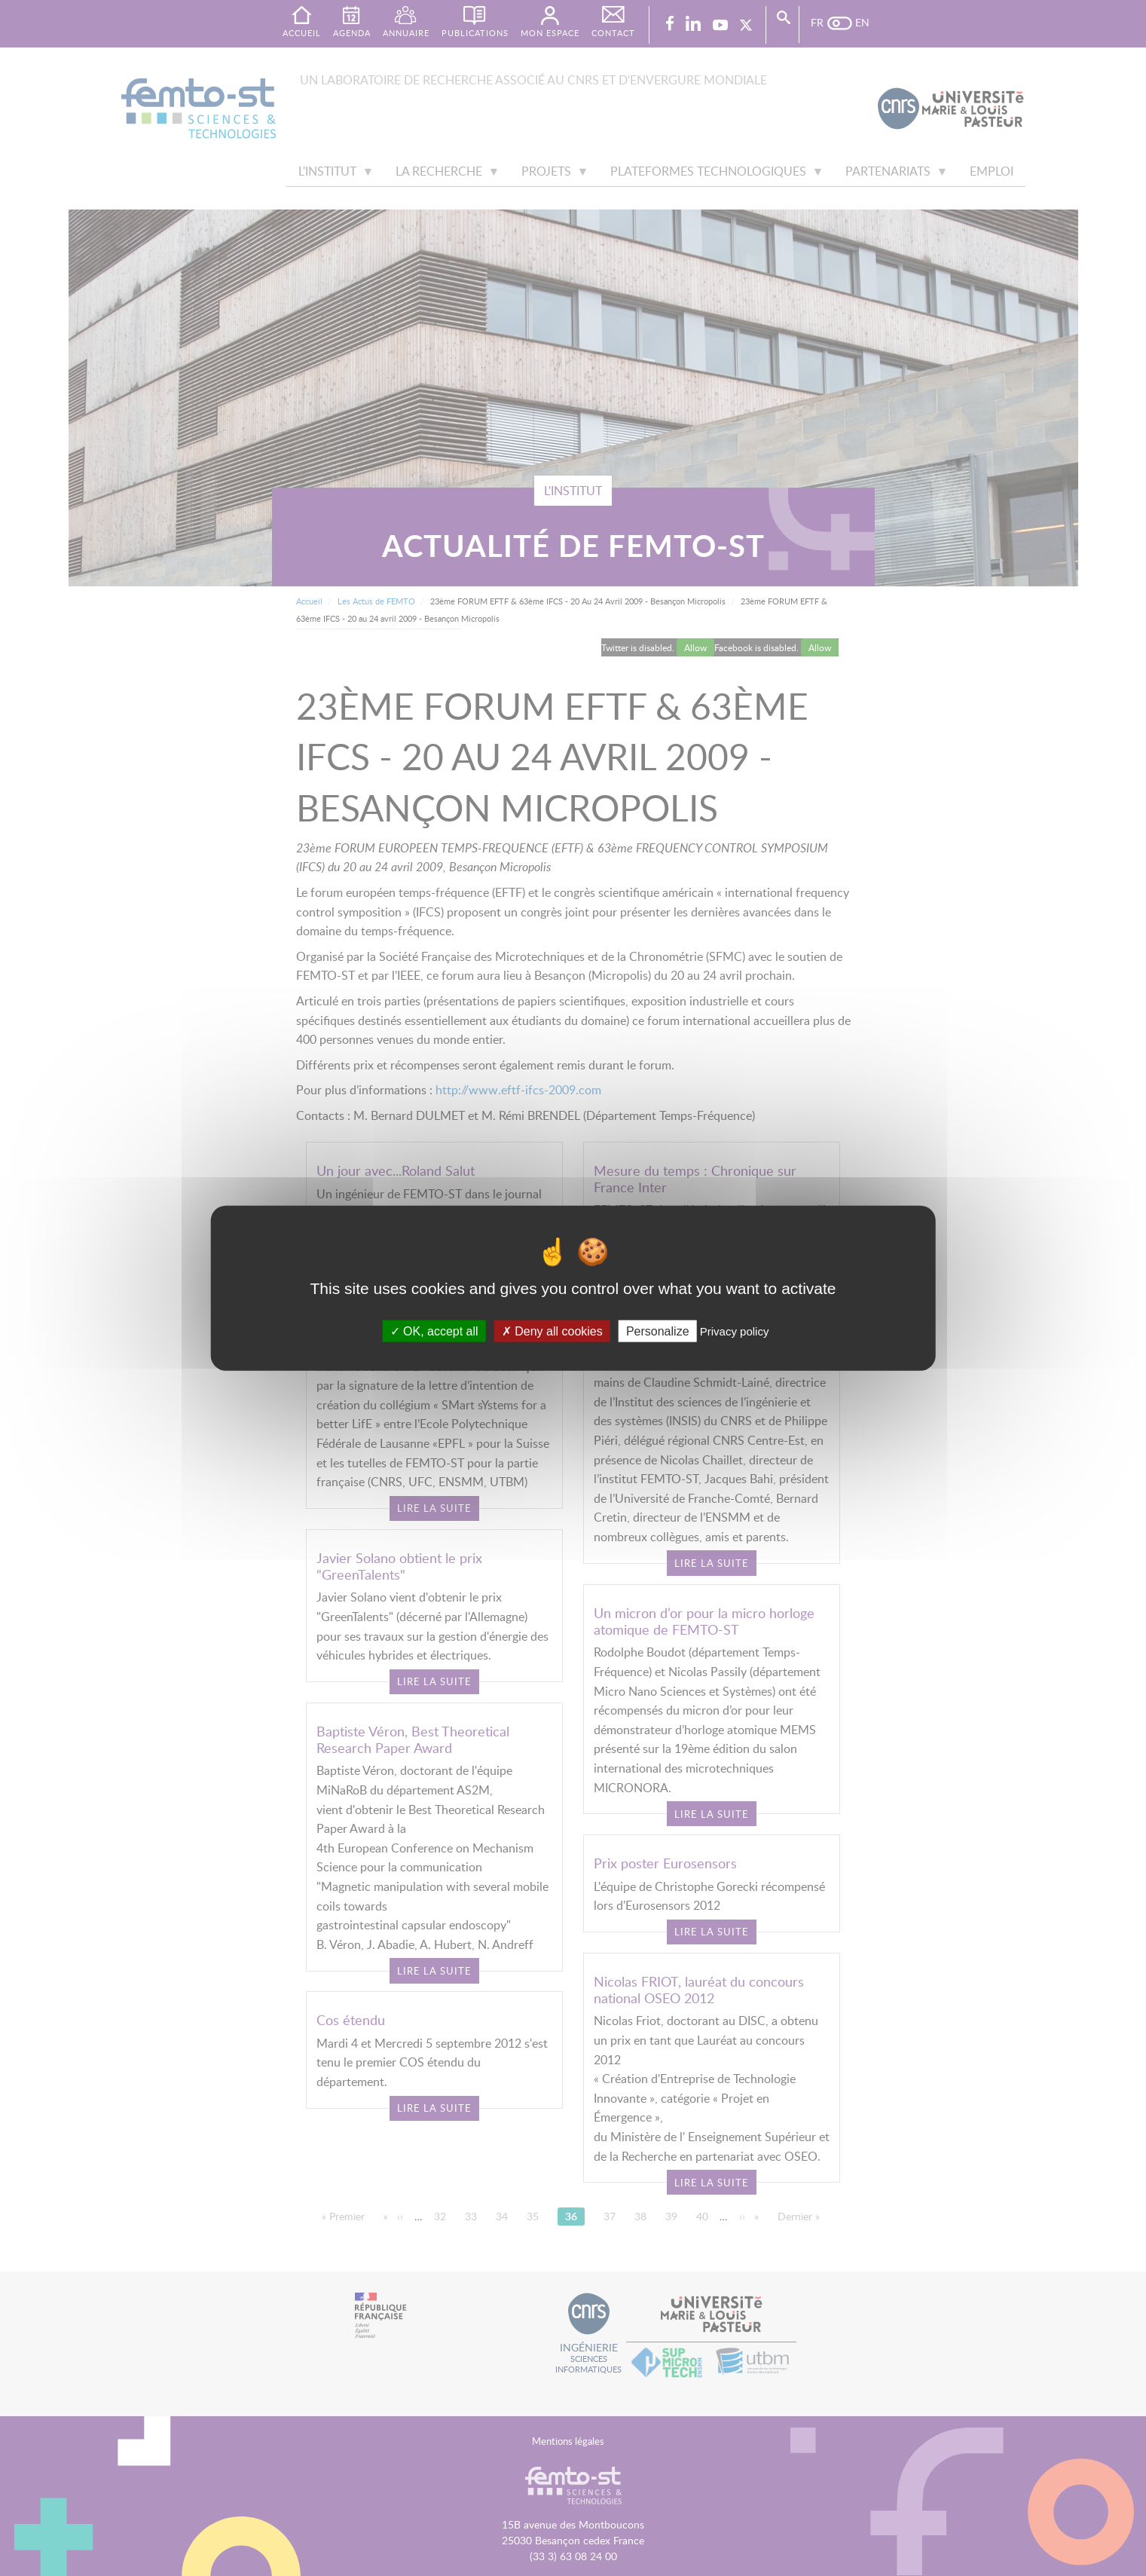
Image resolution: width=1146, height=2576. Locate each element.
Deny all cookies (552, 1330)
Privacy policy (734, 1330)
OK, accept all (434, 1330)
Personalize (657, 1330)
